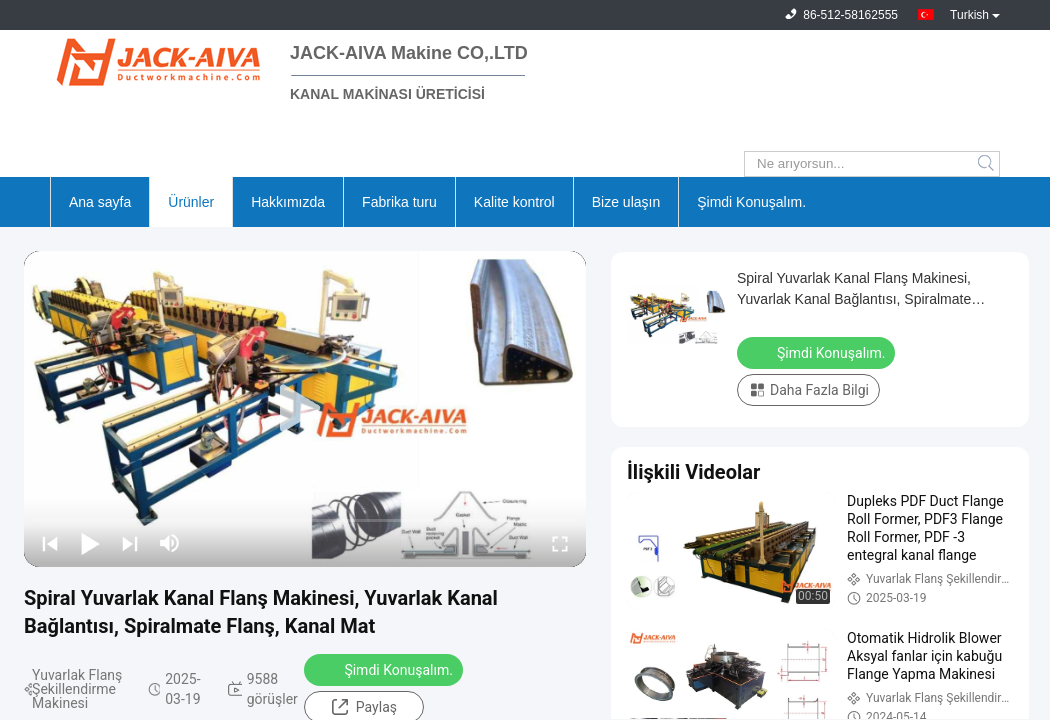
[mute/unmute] (170, 543)
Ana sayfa (100, 202)
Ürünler (191, 202)
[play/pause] (90, 543)
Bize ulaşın (626, 202)
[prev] (50, 543)
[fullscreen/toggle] (560, 543)
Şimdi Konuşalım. (751, 202)
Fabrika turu (399, 202)
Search (987, 164)
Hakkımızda (288, 202)
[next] (130, 543)
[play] (305, 409)
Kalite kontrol (514, 202)
